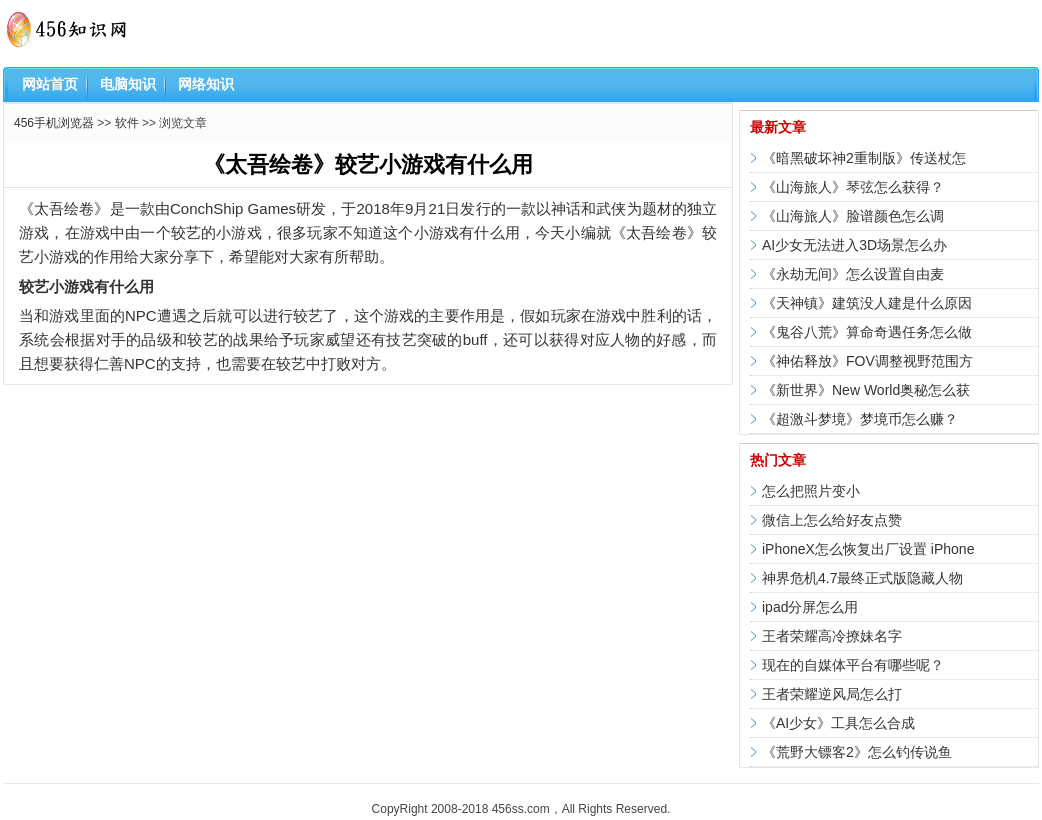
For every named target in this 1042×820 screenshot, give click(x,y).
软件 (127, 123)
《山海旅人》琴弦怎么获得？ (853, 187)
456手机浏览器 (54, 123)
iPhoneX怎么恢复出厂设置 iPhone (868, 549)
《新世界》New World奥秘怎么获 (866, 390)
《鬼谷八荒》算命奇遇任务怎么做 (867, 332)
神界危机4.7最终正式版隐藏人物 (862, 578)
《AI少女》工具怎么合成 (838, 723)
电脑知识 (128, 84)
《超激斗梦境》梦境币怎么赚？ (860, 419)
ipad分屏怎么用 (810, 607)
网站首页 (50, 84)
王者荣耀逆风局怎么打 (832, 694)
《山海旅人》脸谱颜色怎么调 (853, 216)
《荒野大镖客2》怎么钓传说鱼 (857, 752)
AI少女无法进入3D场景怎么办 (854, 245)
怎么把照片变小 (811, 491)
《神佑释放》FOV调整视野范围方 (867, 361)
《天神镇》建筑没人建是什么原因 (867, 303)
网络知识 (206, 84)
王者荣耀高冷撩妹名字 (832, 636)
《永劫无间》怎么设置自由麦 (853, 274)
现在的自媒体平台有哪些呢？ (853, 665)
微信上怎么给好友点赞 (832, 520)
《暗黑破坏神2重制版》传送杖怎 (864, 158)
